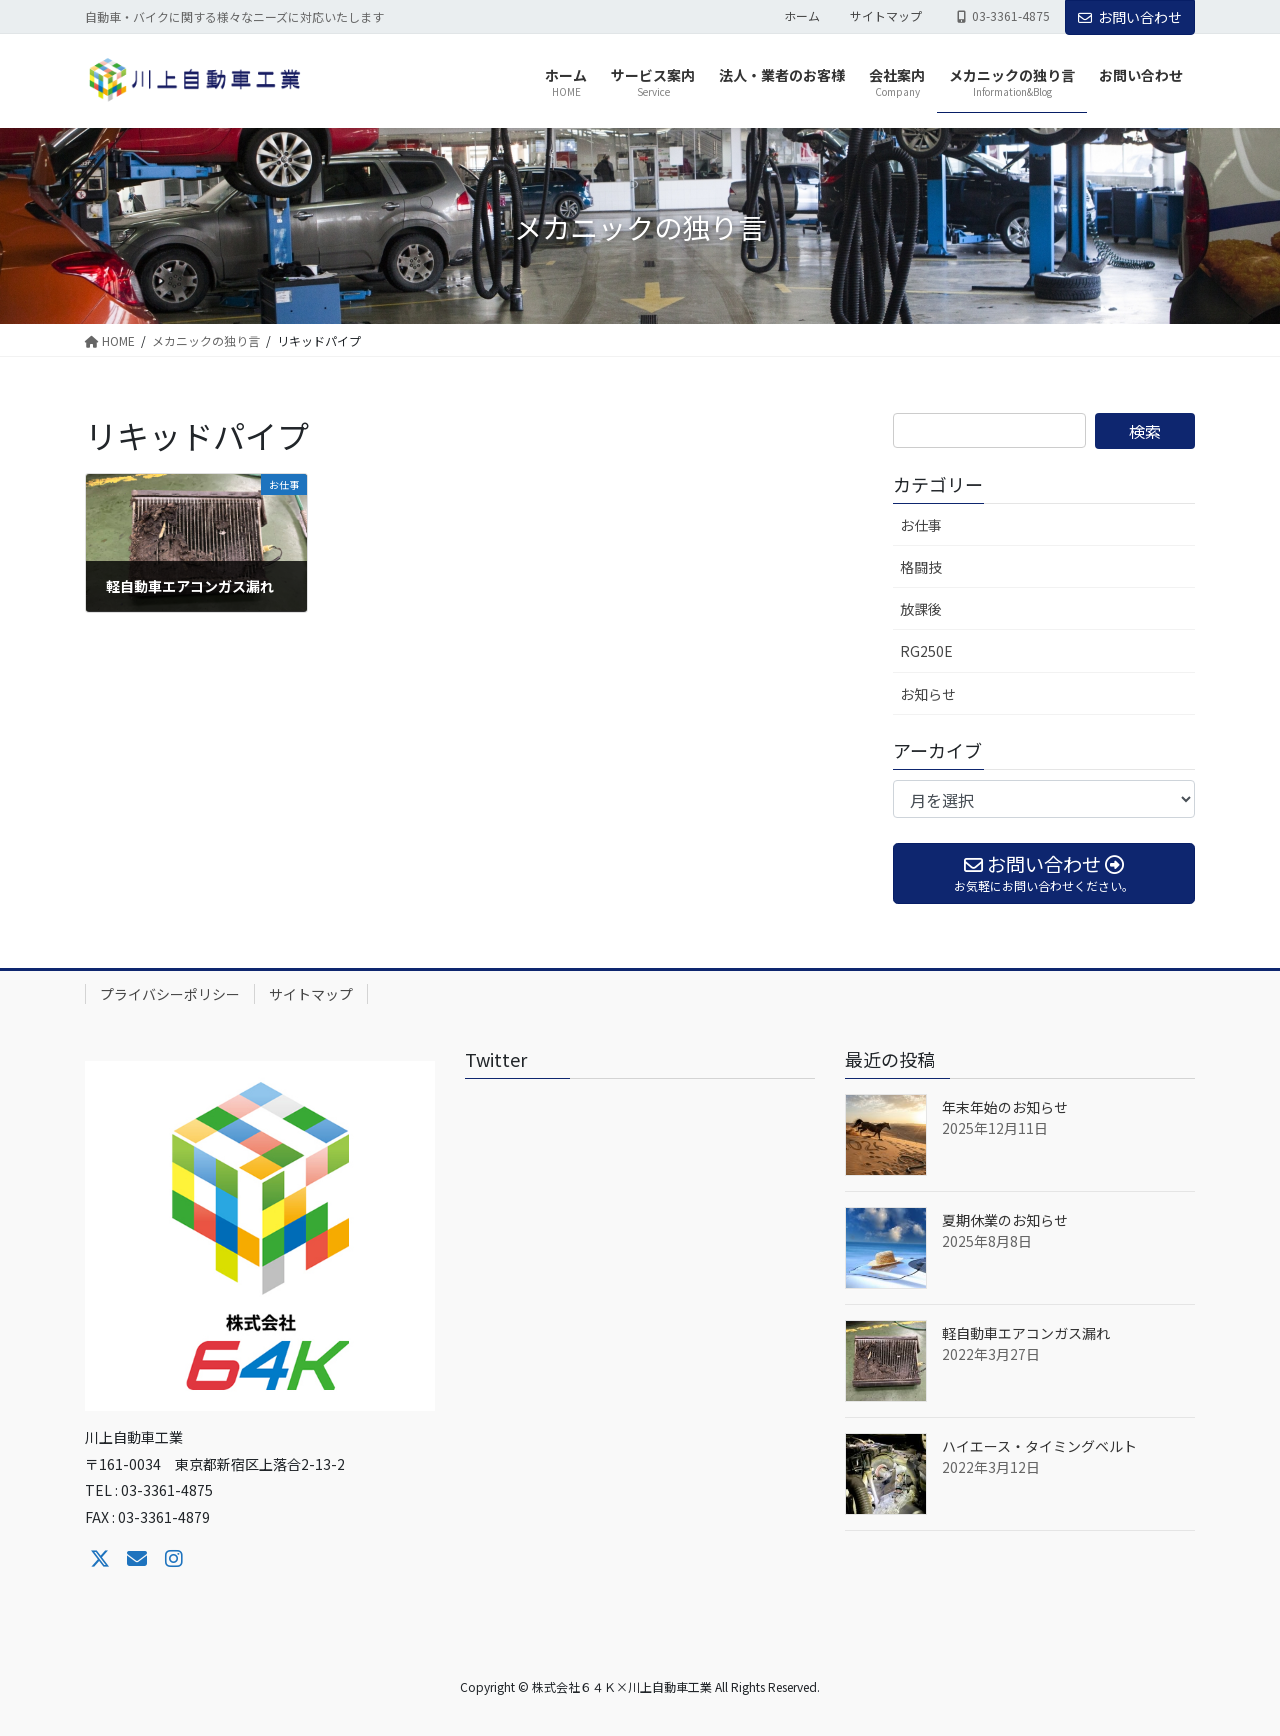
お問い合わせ (1130, 17)
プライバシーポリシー (170, 994)
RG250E (926, 651)
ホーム (802, 16)
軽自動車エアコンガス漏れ (1026, 1333)
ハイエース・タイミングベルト (1039, 1446)
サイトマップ (886, 16)
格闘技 (921, 567)
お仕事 (921, 525)
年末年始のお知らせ (1005, 1107)
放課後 (921, 609)
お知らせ (928, 694)
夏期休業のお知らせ (1005, 1220)
